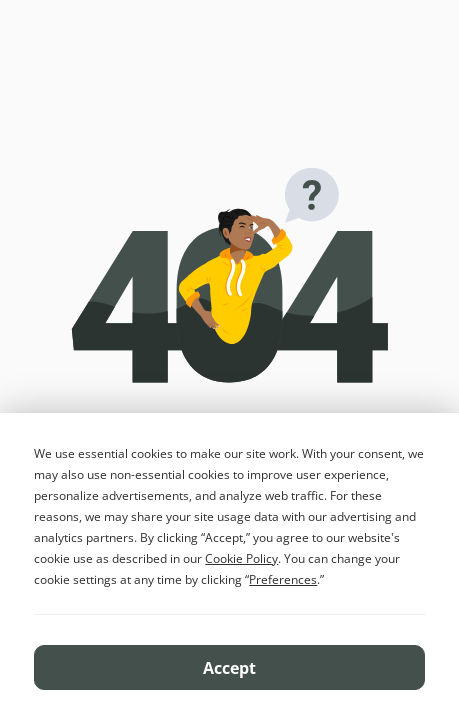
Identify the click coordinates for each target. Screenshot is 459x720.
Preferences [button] (283, 579)
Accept (229, 668)
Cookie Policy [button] (241, 558)
